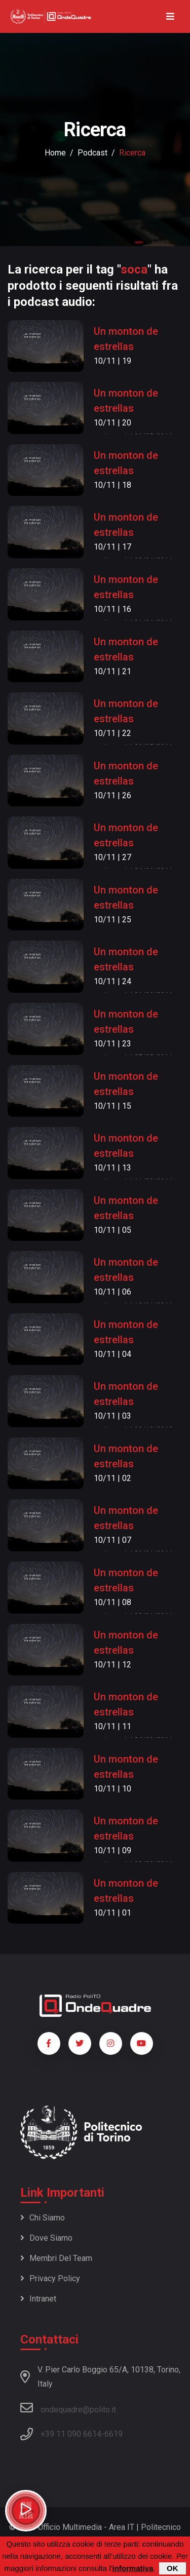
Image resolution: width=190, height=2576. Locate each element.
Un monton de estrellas (126, 339)
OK (172, 2568)
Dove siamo (46, 2238)
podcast (92, 153)
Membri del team (56, 2258)
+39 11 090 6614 (71, 2434)
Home (55, 153)
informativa (132, 2568)
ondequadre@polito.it (68, 2407)
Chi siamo (42, 2217)
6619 (113, 2434)
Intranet (38, 2299)
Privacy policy (50, 2278)
